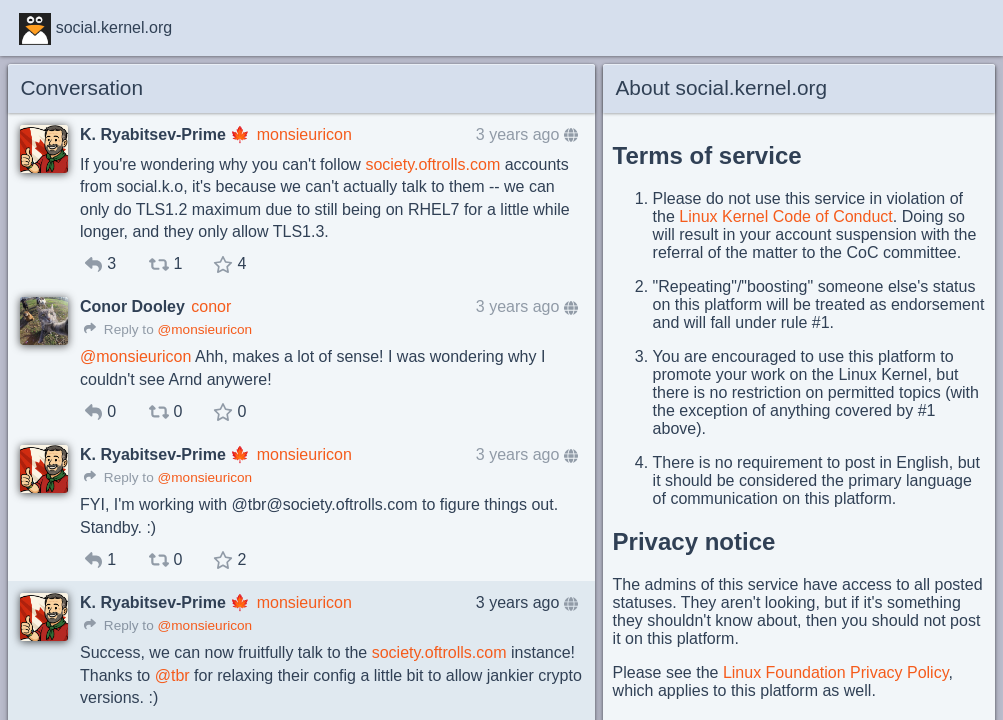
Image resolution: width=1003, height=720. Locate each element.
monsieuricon (304, 134)
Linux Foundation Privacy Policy (836, 672)
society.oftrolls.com (432, 164)
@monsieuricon (204, 329)
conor (211, 306)
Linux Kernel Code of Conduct (785, 216)
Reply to (119, 329)
